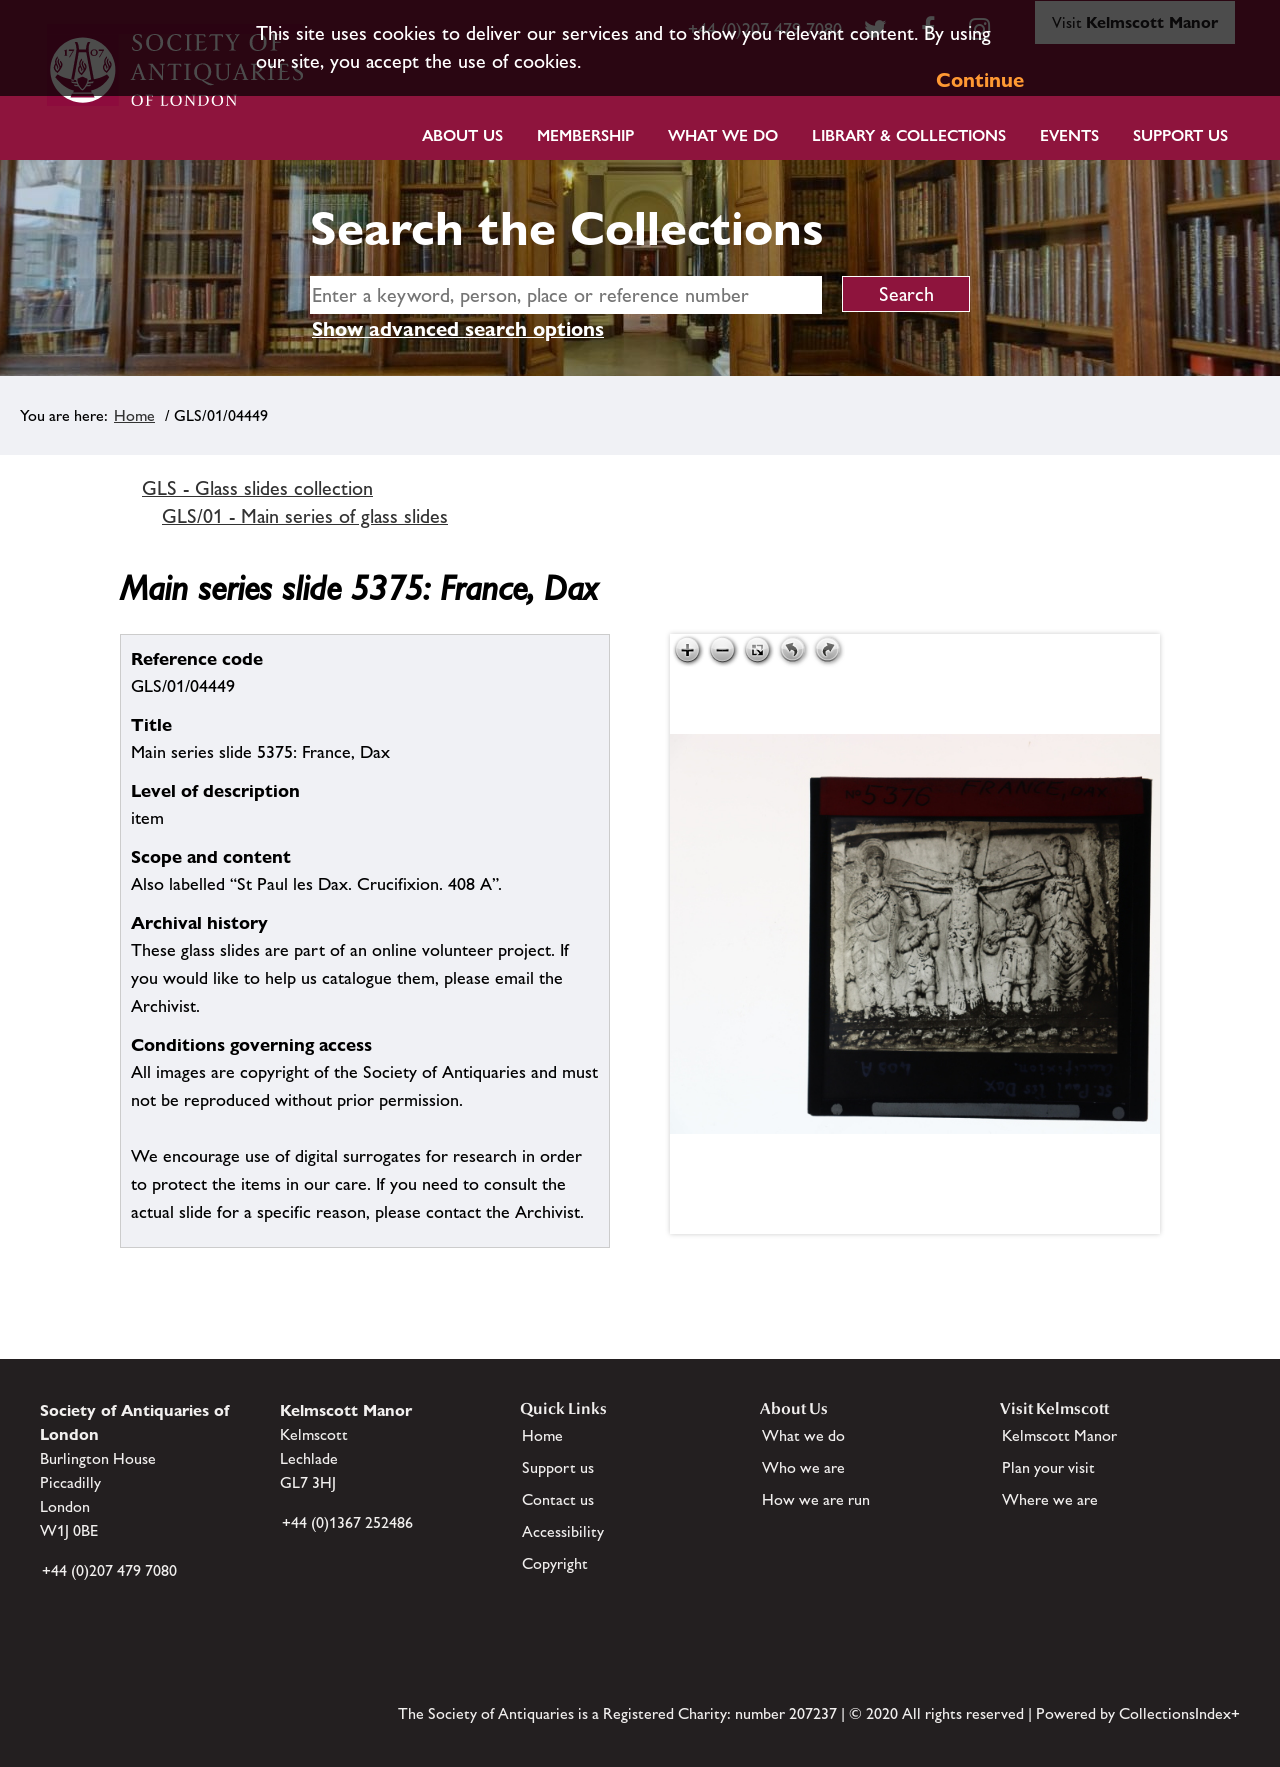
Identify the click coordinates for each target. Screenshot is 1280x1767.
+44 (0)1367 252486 (347, 1522)
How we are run (816, 1499)
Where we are (1050, 1499)
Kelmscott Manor (1059, 1435)
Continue (980, 80)
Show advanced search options (458, 329)
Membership (585, 135)
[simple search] (566, 295)
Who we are (803, 1467)
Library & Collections (909, 135)
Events (1069, 135)
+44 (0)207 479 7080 (109, 1570)
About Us (462, 135)
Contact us (558, 1499)
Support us (558, 1467)
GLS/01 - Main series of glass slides (305, 516)
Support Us (1180, 135)
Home (134, 415)
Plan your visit (1048, 1467)
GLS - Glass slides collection (257, 488)
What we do (723, 135)
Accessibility (563, 1531)
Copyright (555, 1563)
